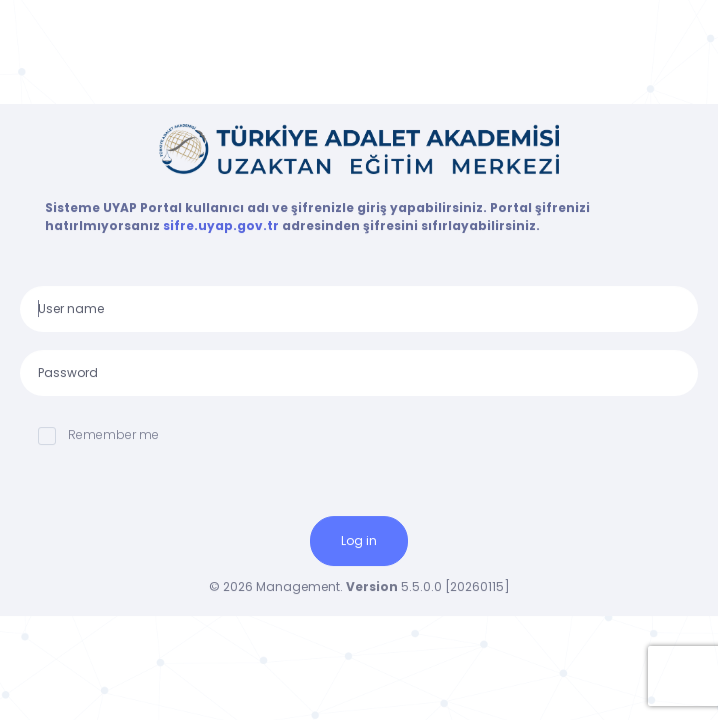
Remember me (98, 435)
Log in (359, 540)
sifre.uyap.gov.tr (222, 225)
